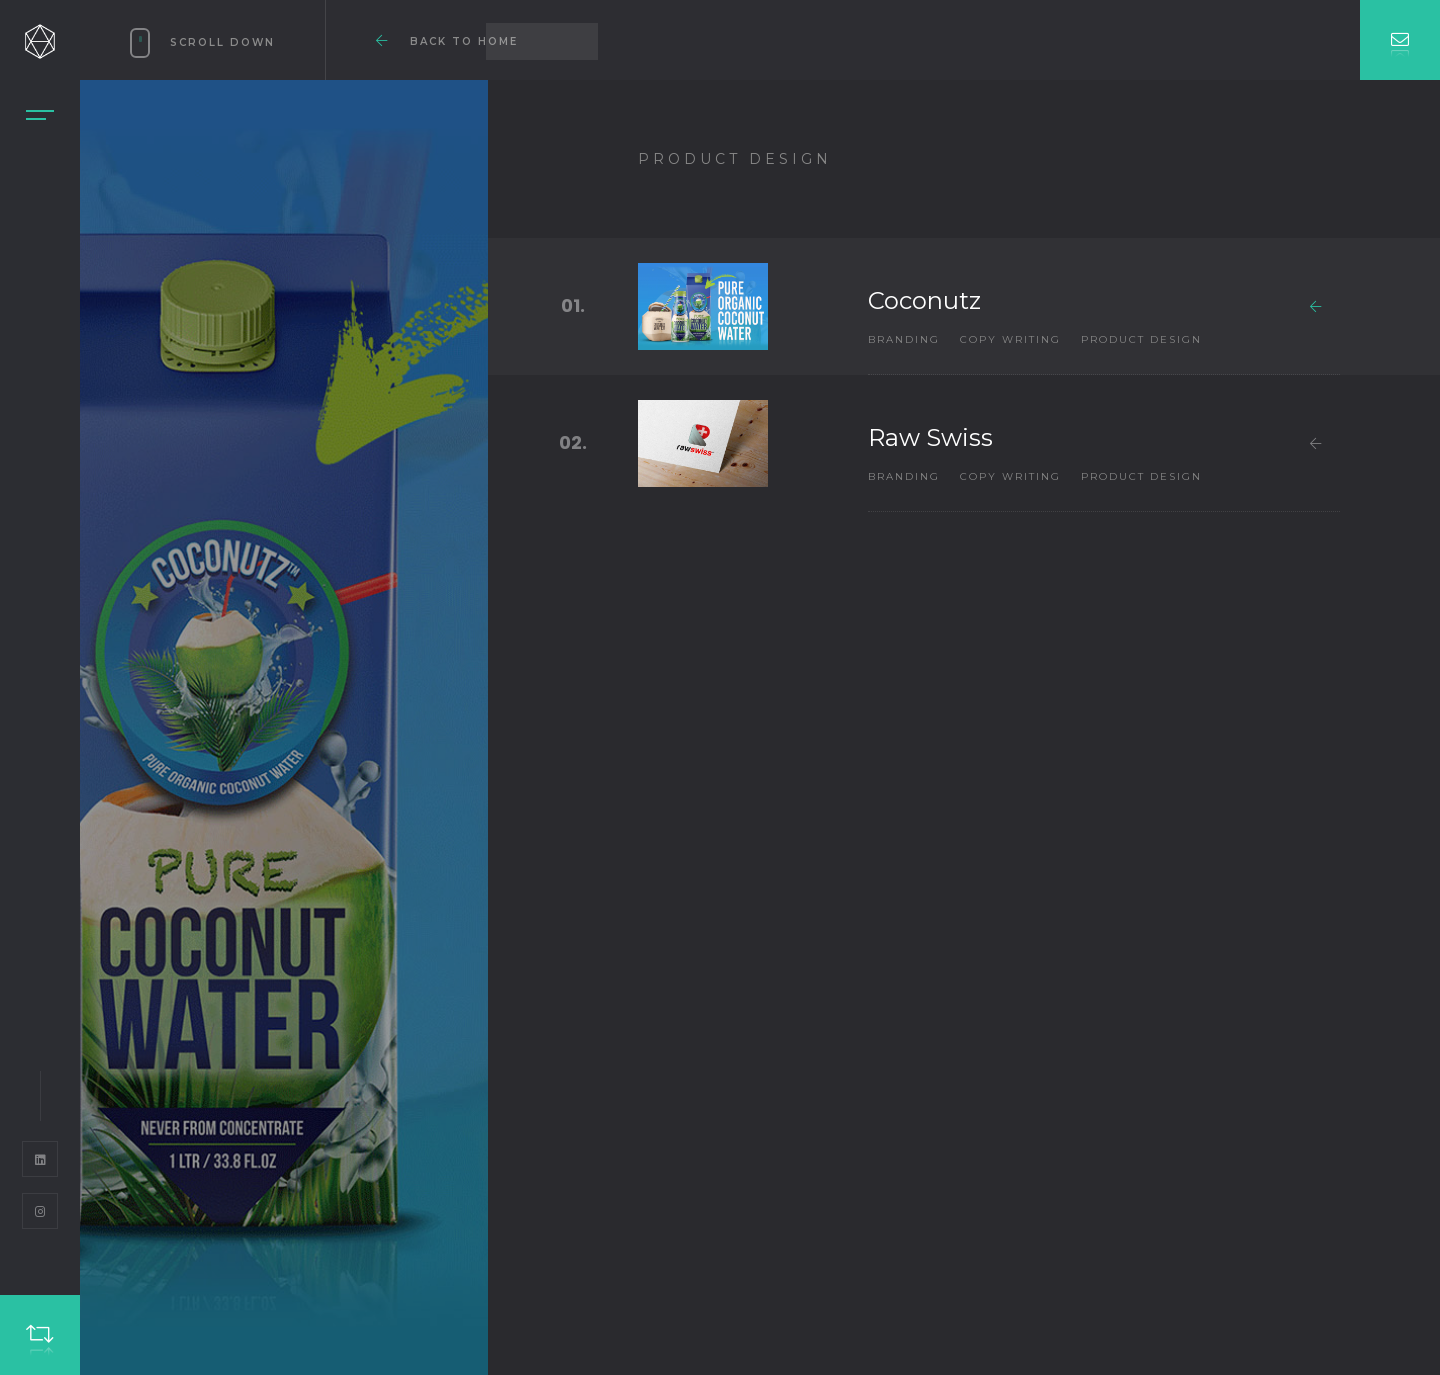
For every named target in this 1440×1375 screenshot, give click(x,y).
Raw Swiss (930, 437)
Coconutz (924, 300)
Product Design (1141, 339)
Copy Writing (1010, 339)
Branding (904, 339)
